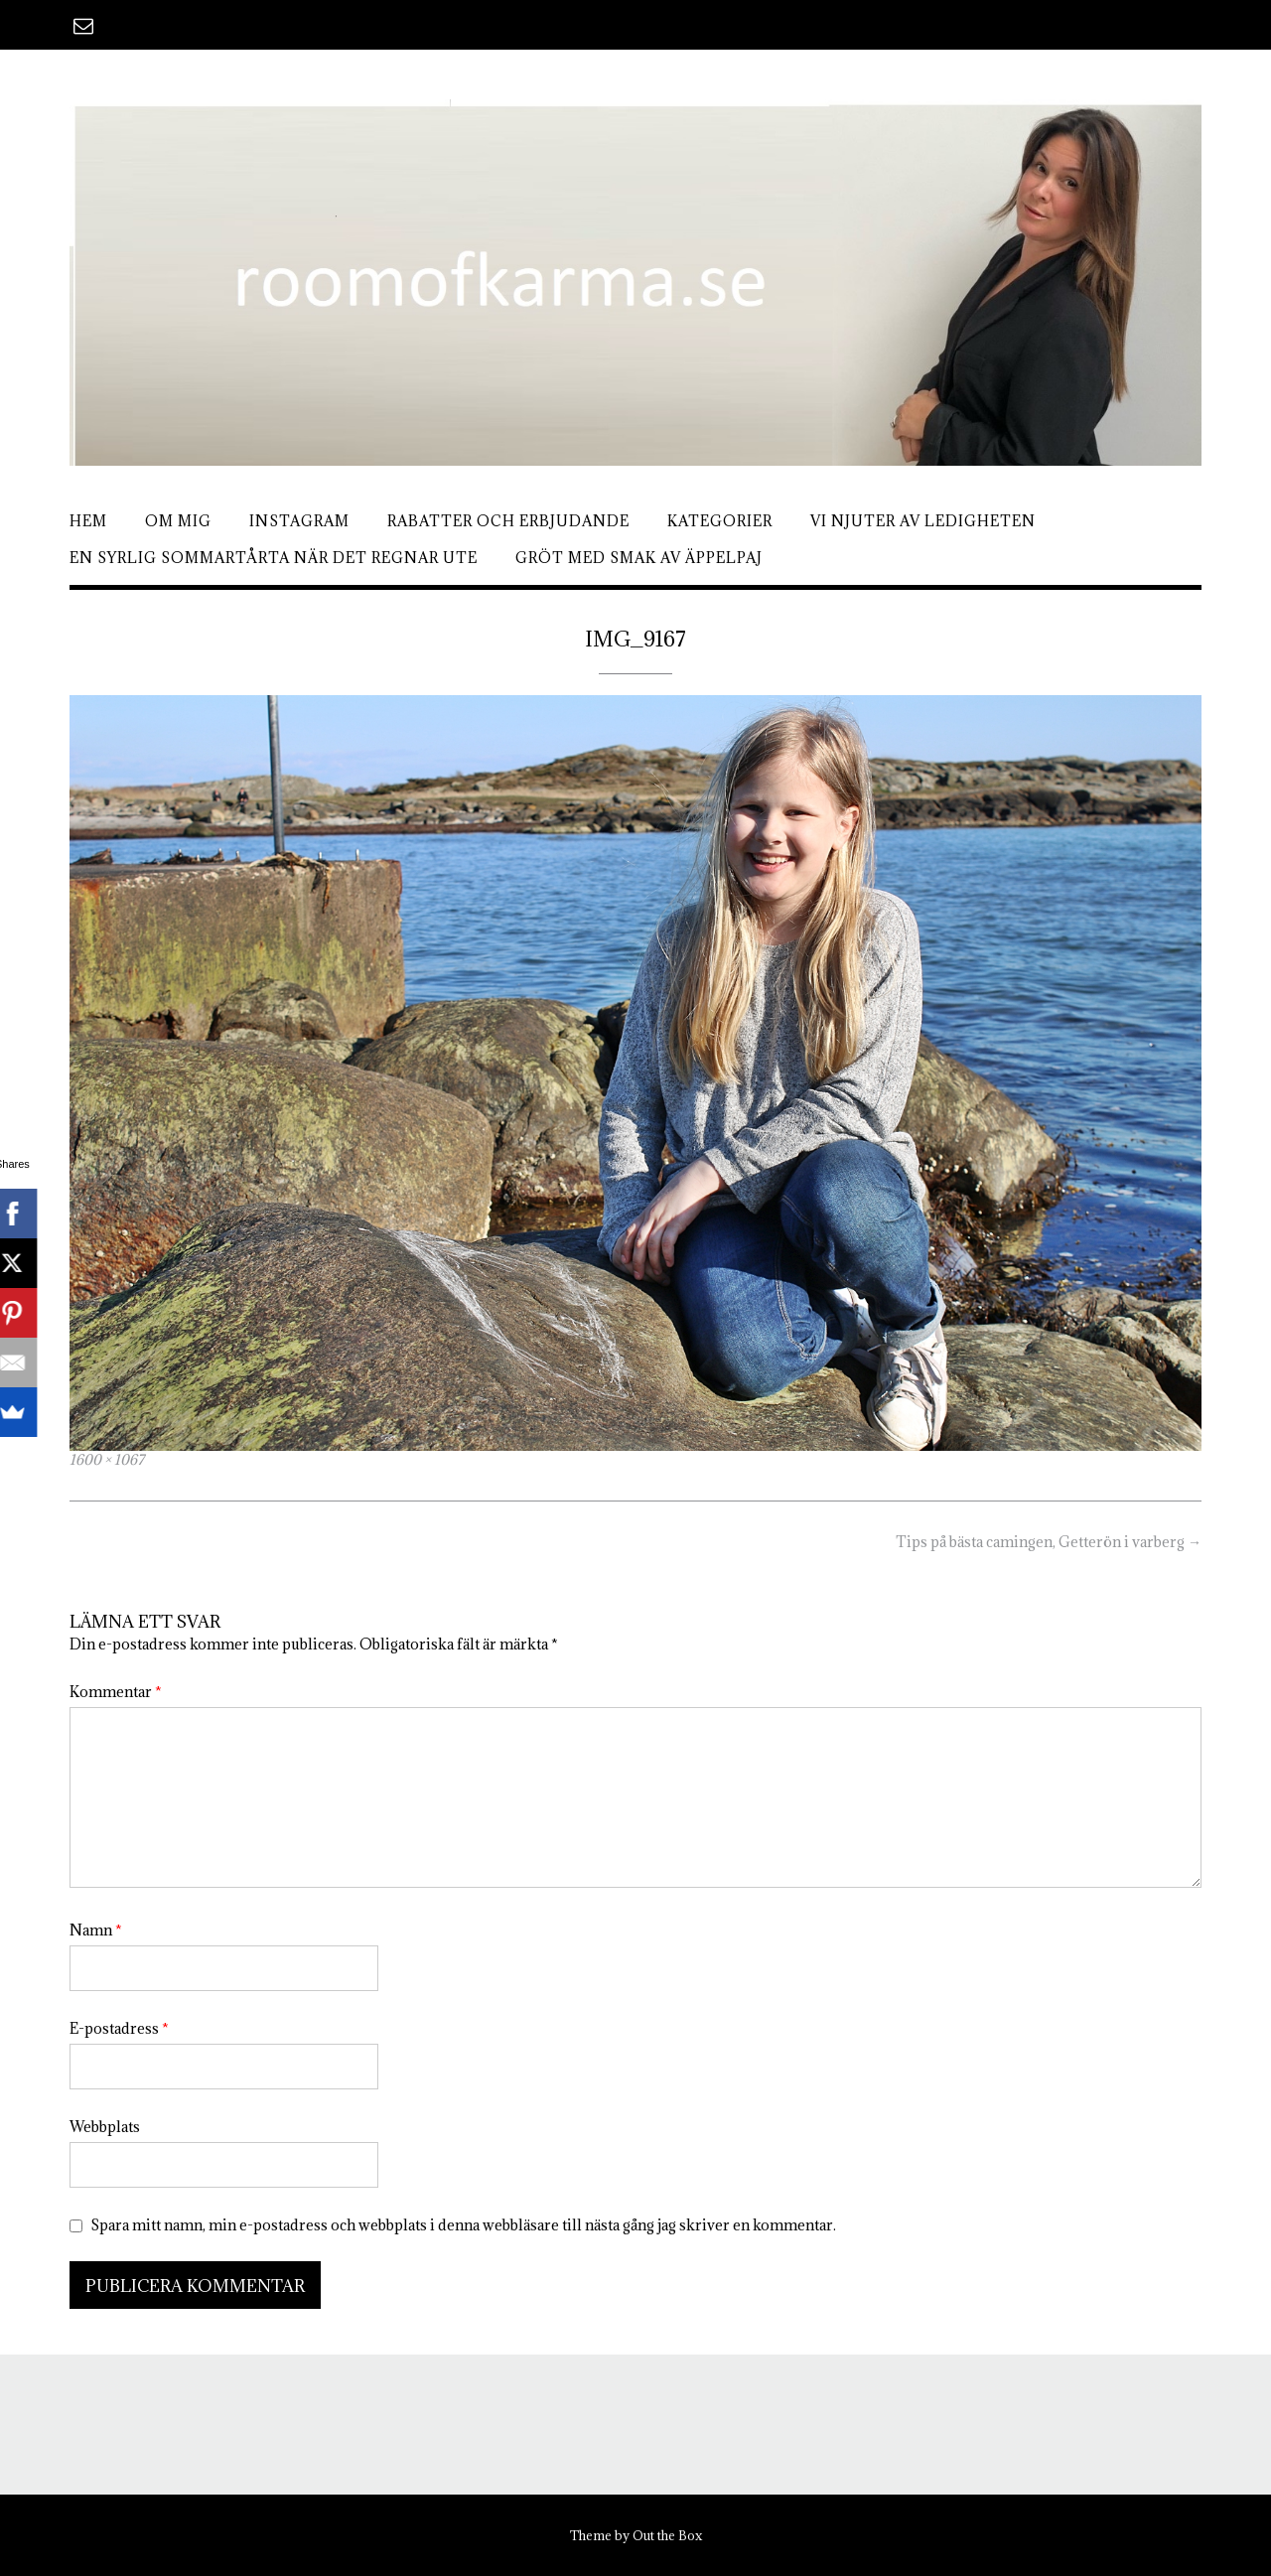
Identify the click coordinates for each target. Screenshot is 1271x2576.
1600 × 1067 (107, 1460)
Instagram (299, 520)
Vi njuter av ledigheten (923, 520)
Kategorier (720, 520)
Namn (96, 1930)
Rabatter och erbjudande (508, 520)
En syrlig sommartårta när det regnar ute (274, 557)
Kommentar (116, 1691)
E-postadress (119, 2028)
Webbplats (105, 2126)
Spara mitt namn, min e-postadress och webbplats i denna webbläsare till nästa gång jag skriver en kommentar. (463, 2225)
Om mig (178, 520)
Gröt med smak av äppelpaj (639, 557)
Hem (88, 520)
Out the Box (667, 2535)
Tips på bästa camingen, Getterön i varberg (1048, 1541)
